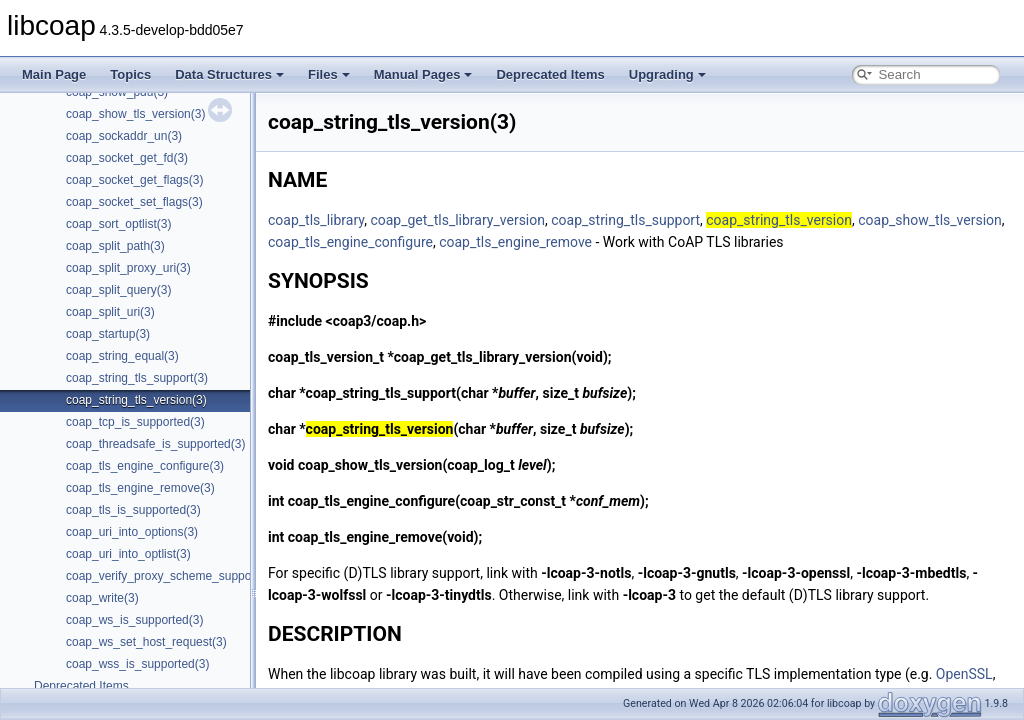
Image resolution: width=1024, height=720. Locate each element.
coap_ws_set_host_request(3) (146, 642)
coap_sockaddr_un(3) (124, 136)
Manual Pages (423, 74)
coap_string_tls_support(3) (137, 378)
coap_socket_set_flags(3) (134, 202)
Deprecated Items (550, 74)
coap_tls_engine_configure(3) (145, 466)
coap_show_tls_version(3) (135, 114)
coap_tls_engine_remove (515, 242)
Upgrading (667, 74)
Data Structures (229, 74)
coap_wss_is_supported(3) (137, 664)
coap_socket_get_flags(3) (134, 180)
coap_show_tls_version (930, 220)
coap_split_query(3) (118, 290)
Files (329, 74)
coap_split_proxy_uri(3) (128, 268)
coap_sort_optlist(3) (118, 224)
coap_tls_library (316, 220)
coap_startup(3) (108, 334)
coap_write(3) (102, 598)
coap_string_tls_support (625, 220)
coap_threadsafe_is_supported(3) (155, 444)
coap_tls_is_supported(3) (133, 510)
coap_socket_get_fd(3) (127, 158)
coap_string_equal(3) (122, 356)
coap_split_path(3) (115, 246)
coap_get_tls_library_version (457, 220)
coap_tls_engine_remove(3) (140, 488)
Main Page (54, 74)
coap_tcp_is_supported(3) (135, 422)
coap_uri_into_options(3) (132, 532)
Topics (130, 74)
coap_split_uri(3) (110, 312)
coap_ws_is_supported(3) (134, 620)
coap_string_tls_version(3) (136, 400)
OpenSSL (964, 674)
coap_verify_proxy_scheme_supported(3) (176, 576)
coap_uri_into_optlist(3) (128, 554)
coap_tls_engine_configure (350, 242)
